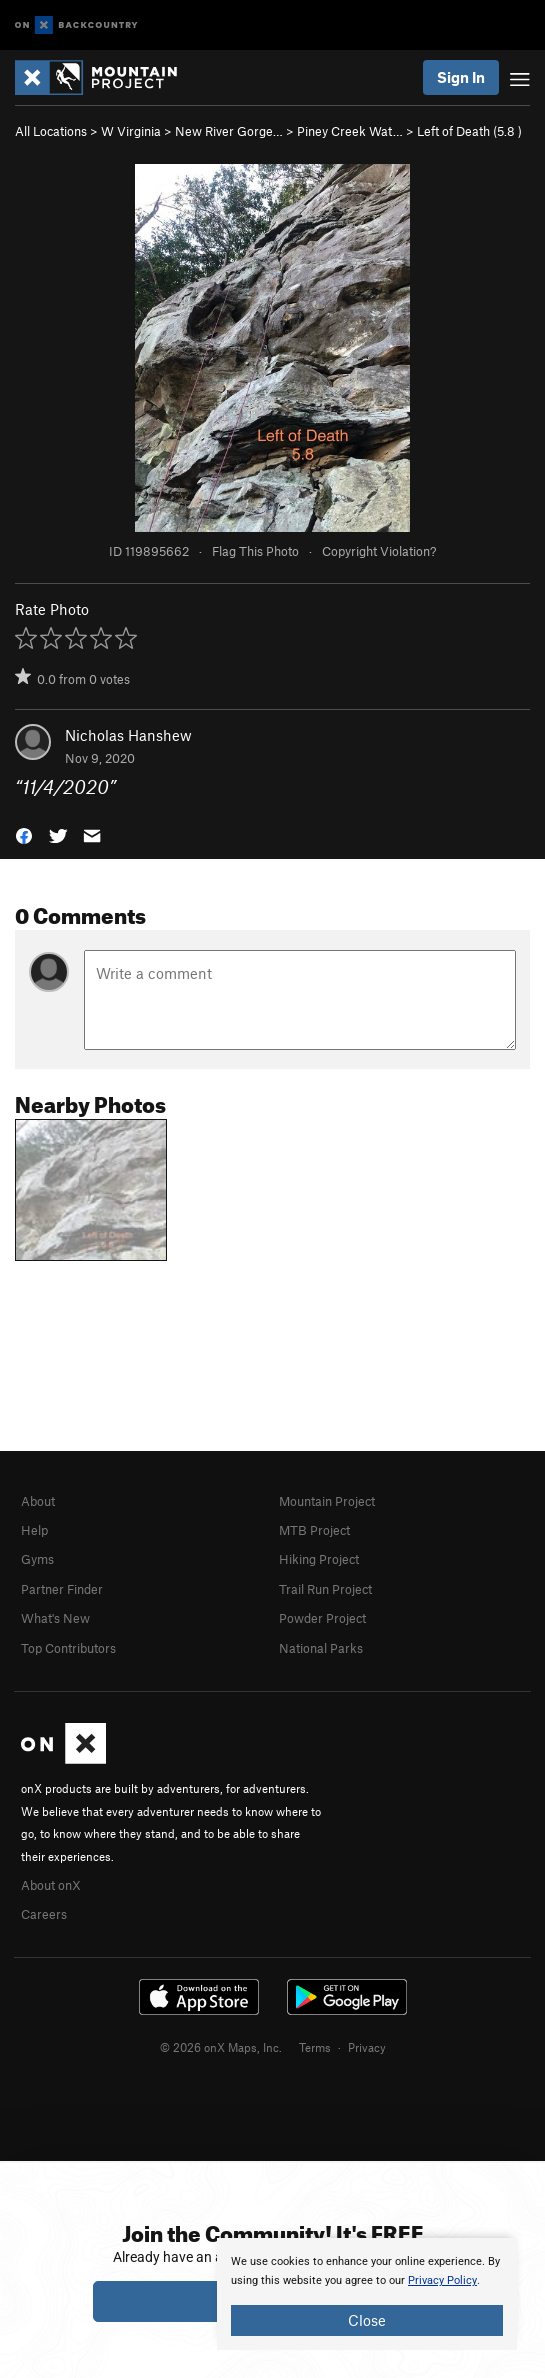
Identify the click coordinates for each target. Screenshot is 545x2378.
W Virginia (131, 131)
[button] (24, 833)
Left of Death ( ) (469, 131)
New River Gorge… (229, 131)
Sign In (461, 77)
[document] (367, 2294)
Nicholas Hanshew (128, 735)
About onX (51, 1885)
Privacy (367, 2047)
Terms (315, 2047)
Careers (44, 1914)
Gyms (37, 1559)
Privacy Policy (442, 2280)
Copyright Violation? (379, 551)
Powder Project (322, 1618)
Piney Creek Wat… (350, 131)
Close (367, 2320)
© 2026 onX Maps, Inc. (221, 2047)
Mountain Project (327, 1501)
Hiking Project (319, 1559)
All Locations (51, 131)
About (38, 1501)
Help (34, 1530)
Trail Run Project (325, 1589)
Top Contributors (68, 1648)
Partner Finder (62, 1589)
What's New (55, 1618)
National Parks (321, 1648)
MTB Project (314, 1530)
